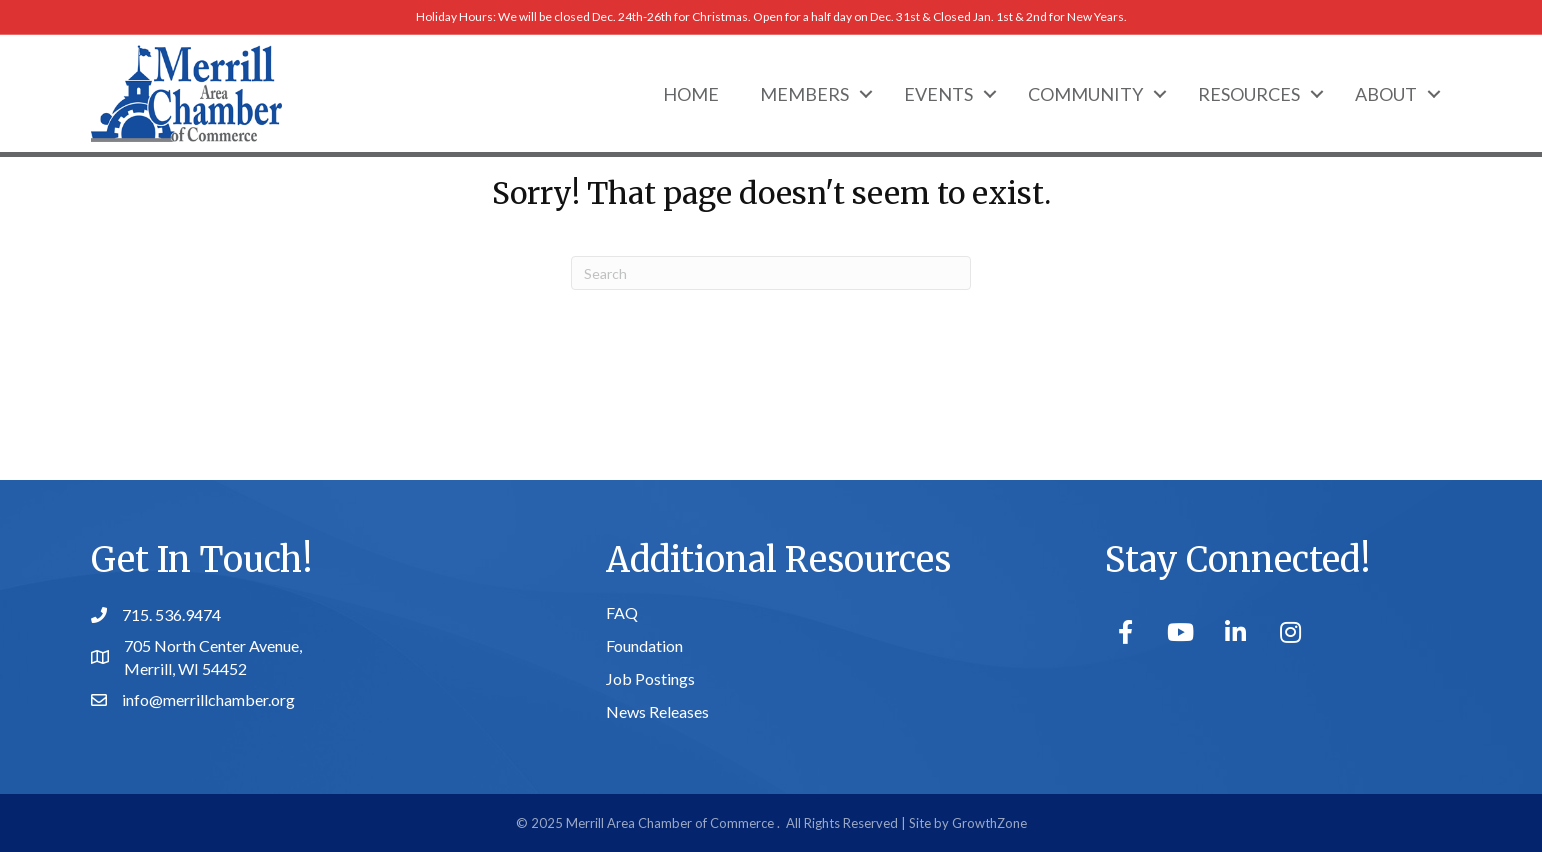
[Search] (771, 273)
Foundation (644, 645)
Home (691, 94)
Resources (1249, 94)
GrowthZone (989, 823)
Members (804, 94)
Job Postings (650, 678)
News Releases (657, 711)
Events (938, 94)
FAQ (622, 612)
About (1386, 94)
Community (1085, 94)
